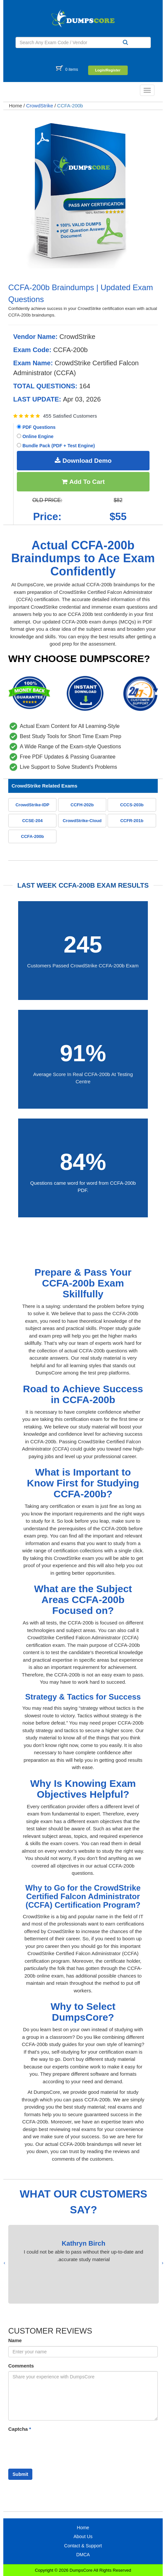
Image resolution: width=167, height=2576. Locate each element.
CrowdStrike (39, 105)
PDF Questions (36, 427)
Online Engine (35, 436)
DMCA (83, 2554)
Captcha (19, 2429)
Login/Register (107, 70)
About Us (83, 2536)
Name (15, 2340)
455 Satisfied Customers (70, 416)
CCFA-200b (70, 105)
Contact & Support (83, 2545)
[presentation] (162, 2263)
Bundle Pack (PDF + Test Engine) (56, 445)
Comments (21, 2365)
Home (15, 105)
